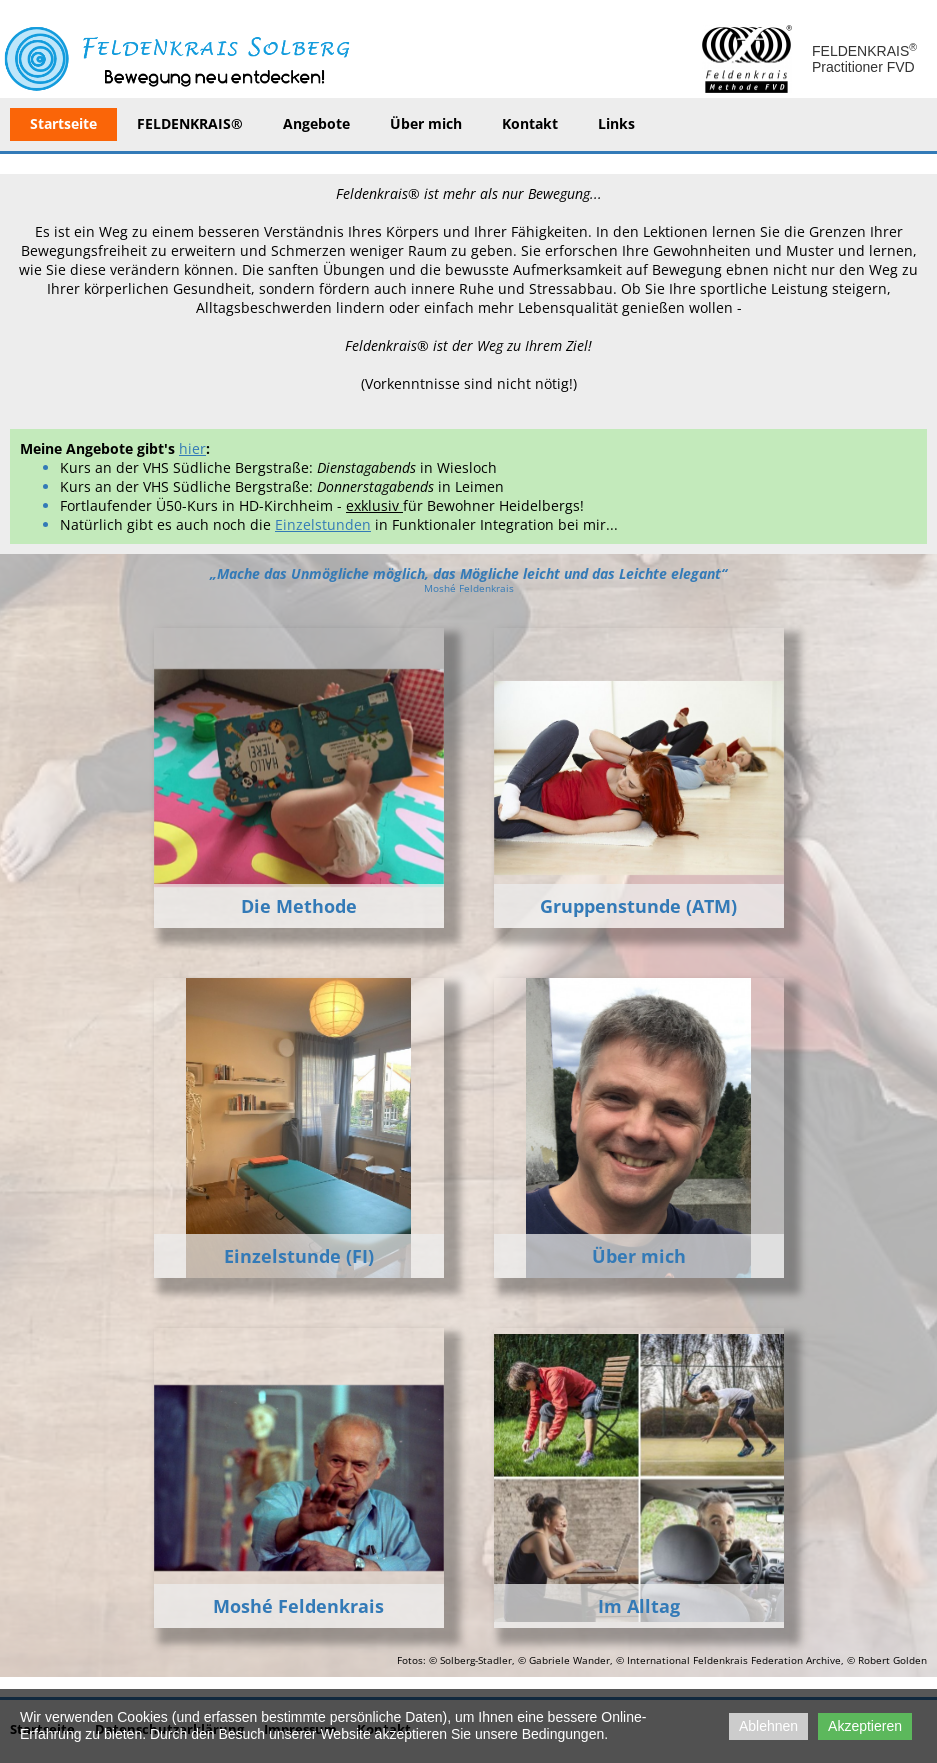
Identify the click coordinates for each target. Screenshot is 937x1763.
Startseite (63, 123)
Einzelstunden (323, 524)
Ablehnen (768, 1726)
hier (192, 448)
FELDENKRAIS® (190, 123)
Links (616, 123)
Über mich (426, 123)
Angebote (316, 123)
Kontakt (530, 123)
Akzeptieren (865, 1726)
